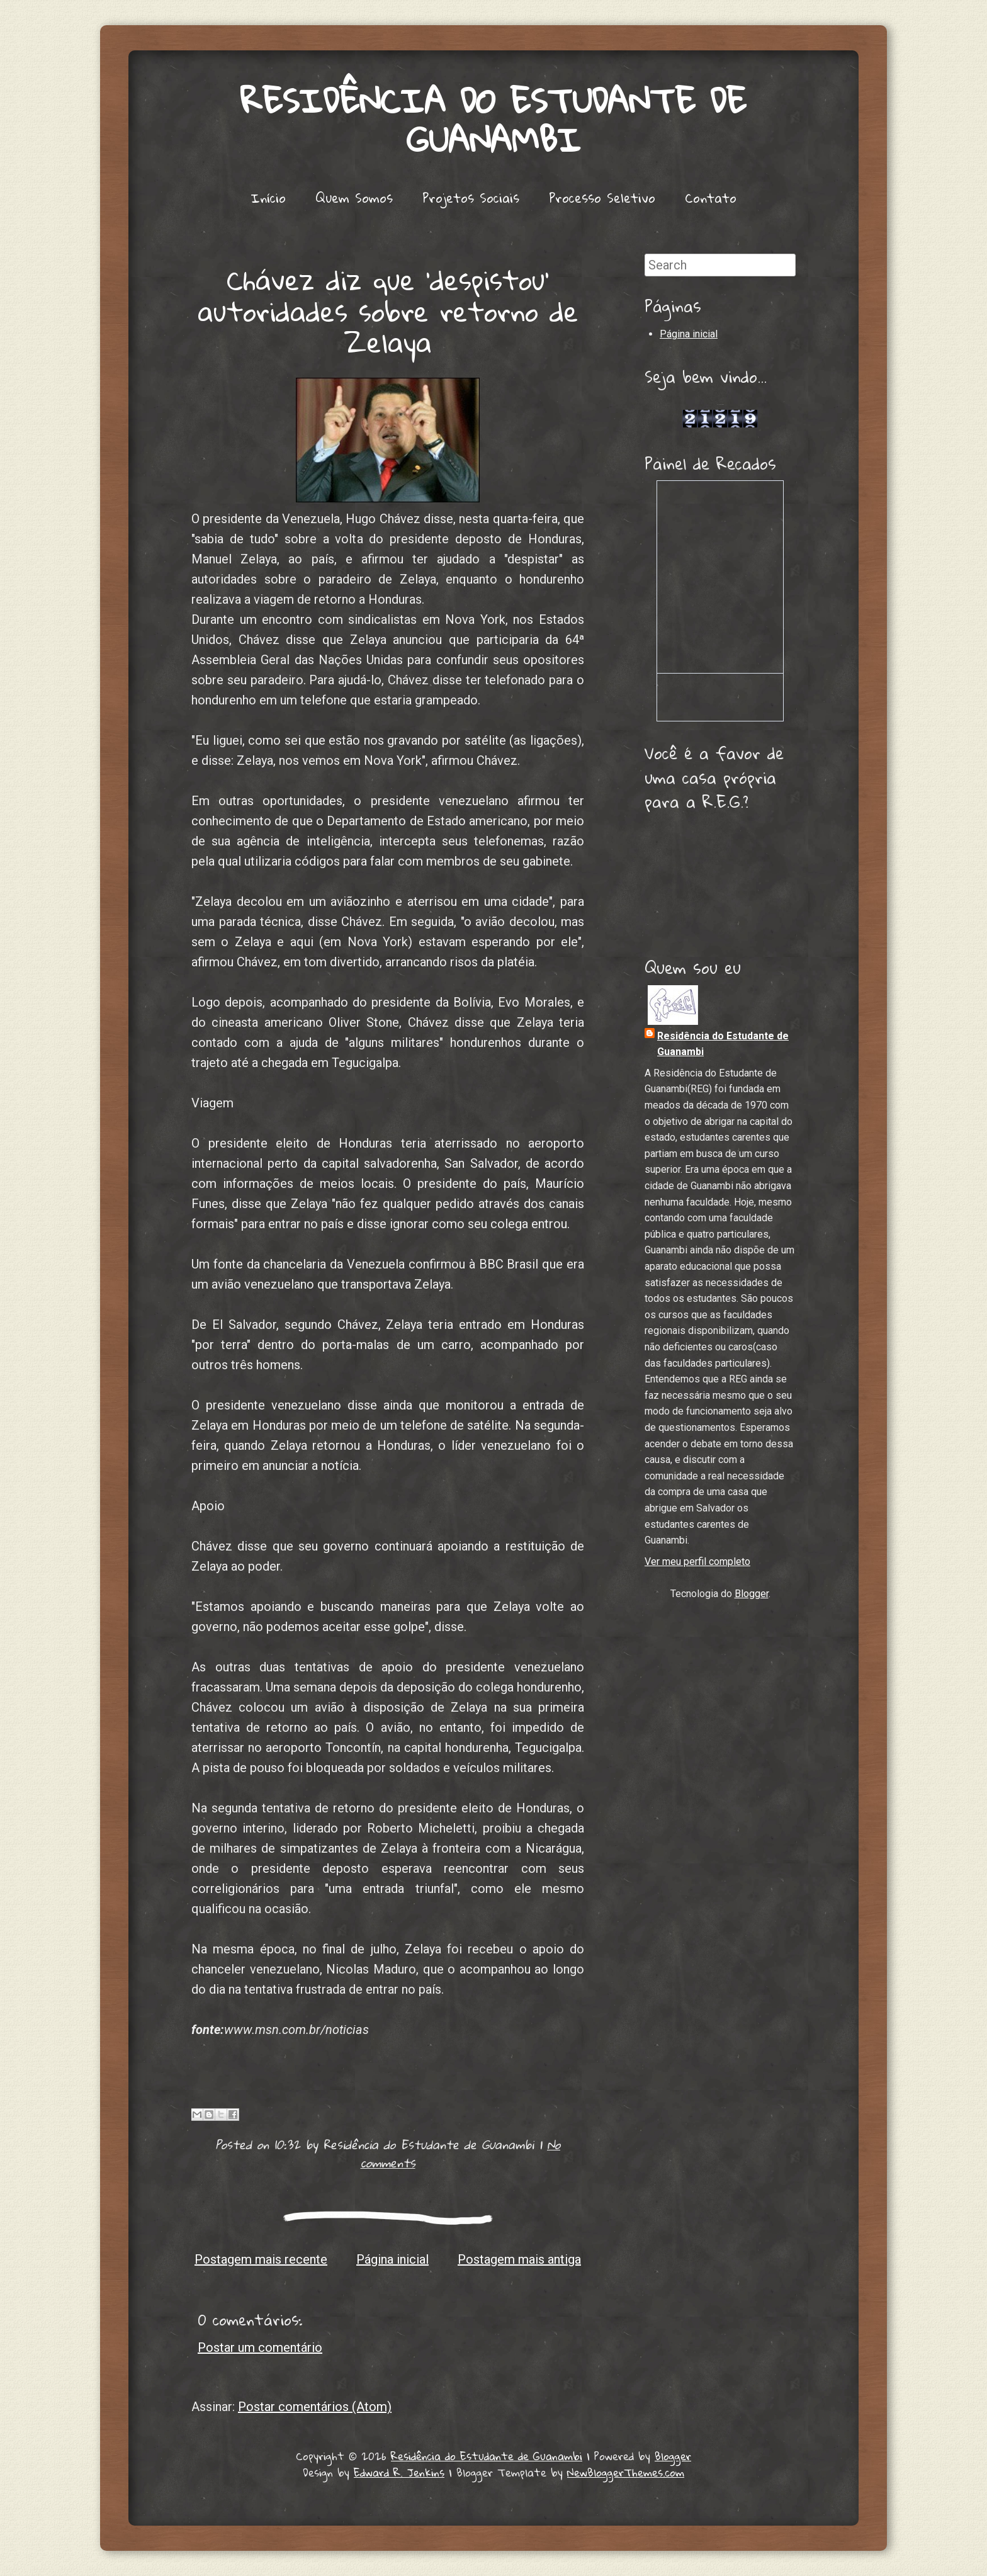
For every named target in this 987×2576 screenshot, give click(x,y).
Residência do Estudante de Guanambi (493, 120)
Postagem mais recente (261, 2259)
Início (268, 198)
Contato (710, 198)
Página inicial (392, 2259)
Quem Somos (354, 198)
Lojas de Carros (720, 404)
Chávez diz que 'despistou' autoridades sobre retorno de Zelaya (388, 310)
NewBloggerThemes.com (625, 2472)
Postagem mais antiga (519, 2259)
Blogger (752, 1594)
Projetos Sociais (470, 198)
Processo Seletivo (602, 198)
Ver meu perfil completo (697, 1562)
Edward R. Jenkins (399, 2472)
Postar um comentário (260, 2347)
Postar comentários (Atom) (315, 2406)
